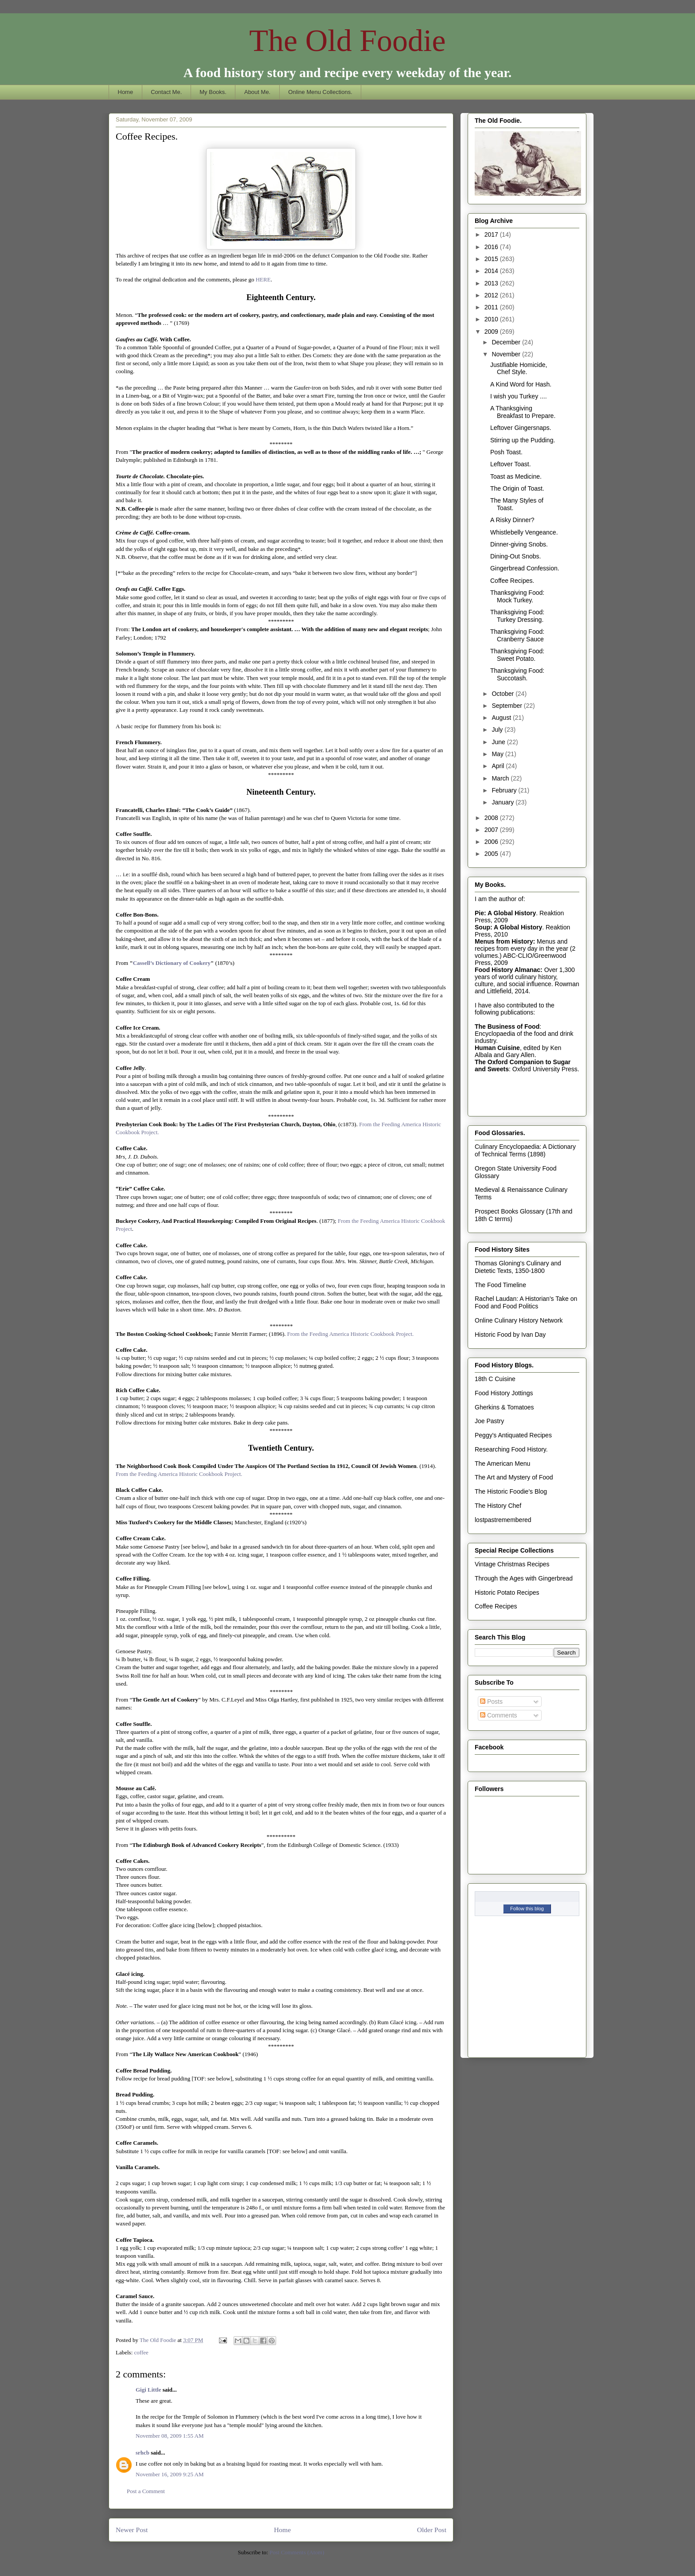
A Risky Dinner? (512, 519)
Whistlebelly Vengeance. (524, 532)
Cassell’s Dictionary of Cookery (172, 963)
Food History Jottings (504, 1393)
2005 (492, 853)
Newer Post (132, 2529)
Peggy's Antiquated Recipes (513, 1435)
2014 (492, 270)
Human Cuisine (497, 1047)
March (501, 778)
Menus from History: (505, 941)
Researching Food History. (511, 1449)
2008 (492, 817)
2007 (492, 829)
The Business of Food (507, 1026)
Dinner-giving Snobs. (519, 544)
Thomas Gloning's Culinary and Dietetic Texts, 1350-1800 (518, 1267)
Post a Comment (146, 2491)
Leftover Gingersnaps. (520, 427)
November (507, 354)
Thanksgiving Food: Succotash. (517, 674)
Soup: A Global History (508, 927)
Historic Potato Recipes (507, 1592)
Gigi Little (148, 2389)
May (498, 753)
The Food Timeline (500, 1284)
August (502, 717)
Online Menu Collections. (320, 92)
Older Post (431, 2529)
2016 (492, 246)
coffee (141, 2352)
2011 (492, 307)
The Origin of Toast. (517, 488)
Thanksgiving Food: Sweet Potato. (517, 655)
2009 (492, 331)
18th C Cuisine (495, 1378)
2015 (492, 258)
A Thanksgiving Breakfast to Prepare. (522, 412)
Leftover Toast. (510, 464)
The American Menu (502, 1463)
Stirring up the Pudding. (522, 440)
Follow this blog (527, 1908)
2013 (492, 283)
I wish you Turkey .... (518, 396)
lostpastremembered (503, 1519)
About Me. (257, 92)
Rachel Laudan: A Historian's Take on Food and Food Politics (526, 1302)
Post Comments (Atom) (296, 2552)
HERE (263, 279)
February (505, 790)
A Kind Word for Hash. (520, 384)
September (507, 705)
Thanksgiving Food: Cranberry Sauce (517, 635)
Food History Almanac (507, 969)
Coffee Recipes (496, 1606)
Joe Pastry (489, 1421)
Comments (498, 1715)
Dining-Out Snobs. (515, 556)
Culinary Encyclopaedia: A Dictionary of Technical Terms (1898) (525, 1150)
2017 (492, 234)
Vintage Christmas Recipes (512, 1564)
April (499, 765)
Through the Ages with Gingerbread (524, 1578)
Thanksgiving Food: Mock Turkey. (517, 596)
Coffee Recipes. (512, 580)
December (507, 342)
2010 (492, 319)
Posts (491, 1701)
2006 (492, 841)
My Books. (212, 92)
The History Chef (498, 1505)
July (498, 729)
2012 (492, 295)
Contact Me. (166, 92)
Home (125, 92)
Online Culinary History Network (518, 1320)
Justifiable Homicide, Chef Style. (518, 368)
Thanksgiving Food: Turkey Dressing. (517, 616)
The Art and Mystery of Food (514, 1477)
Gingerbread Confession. (524, 568)
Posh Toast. (506, 452)
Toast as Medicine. (516, 476)
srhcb (142, 2452)
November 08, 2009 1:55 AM (169, 2435)
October (503, 693)
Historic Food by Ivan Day (510, 1334)
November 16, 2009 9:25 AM (169, 2474)
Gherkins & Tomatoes (504, 1407)
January (503, 802)
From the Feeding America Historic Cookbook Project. (350, 1334)
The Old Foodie (347, 40)
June (499, 741)
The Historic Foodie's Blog (511, 1491)
